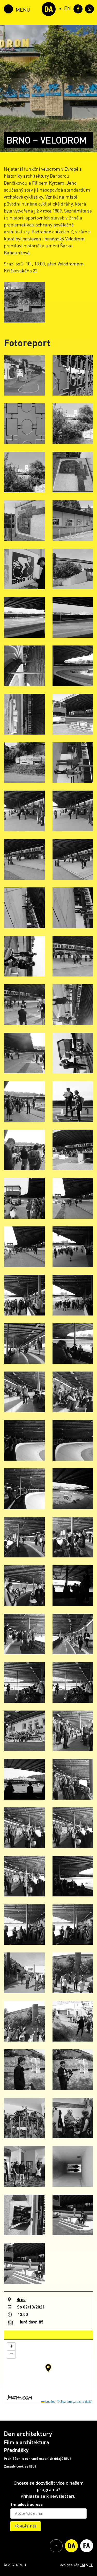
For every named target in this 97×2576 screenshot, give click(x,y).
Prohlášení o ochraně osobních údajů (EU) (37, 2458)
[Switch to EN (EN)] (67, 8)
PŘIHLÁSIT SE (25, 2526)
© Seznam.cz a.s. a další (74, 2402)
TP (91, 2564)
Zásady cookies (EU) (20, 2466)
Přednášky (16, 2450)
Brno (21, 2299)
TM (82, 2564)
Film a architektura (26, 2442)
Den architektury (28, 2434)
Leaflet (48, 2402)
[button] (48, 2368)
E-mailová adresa (26, 2504)
